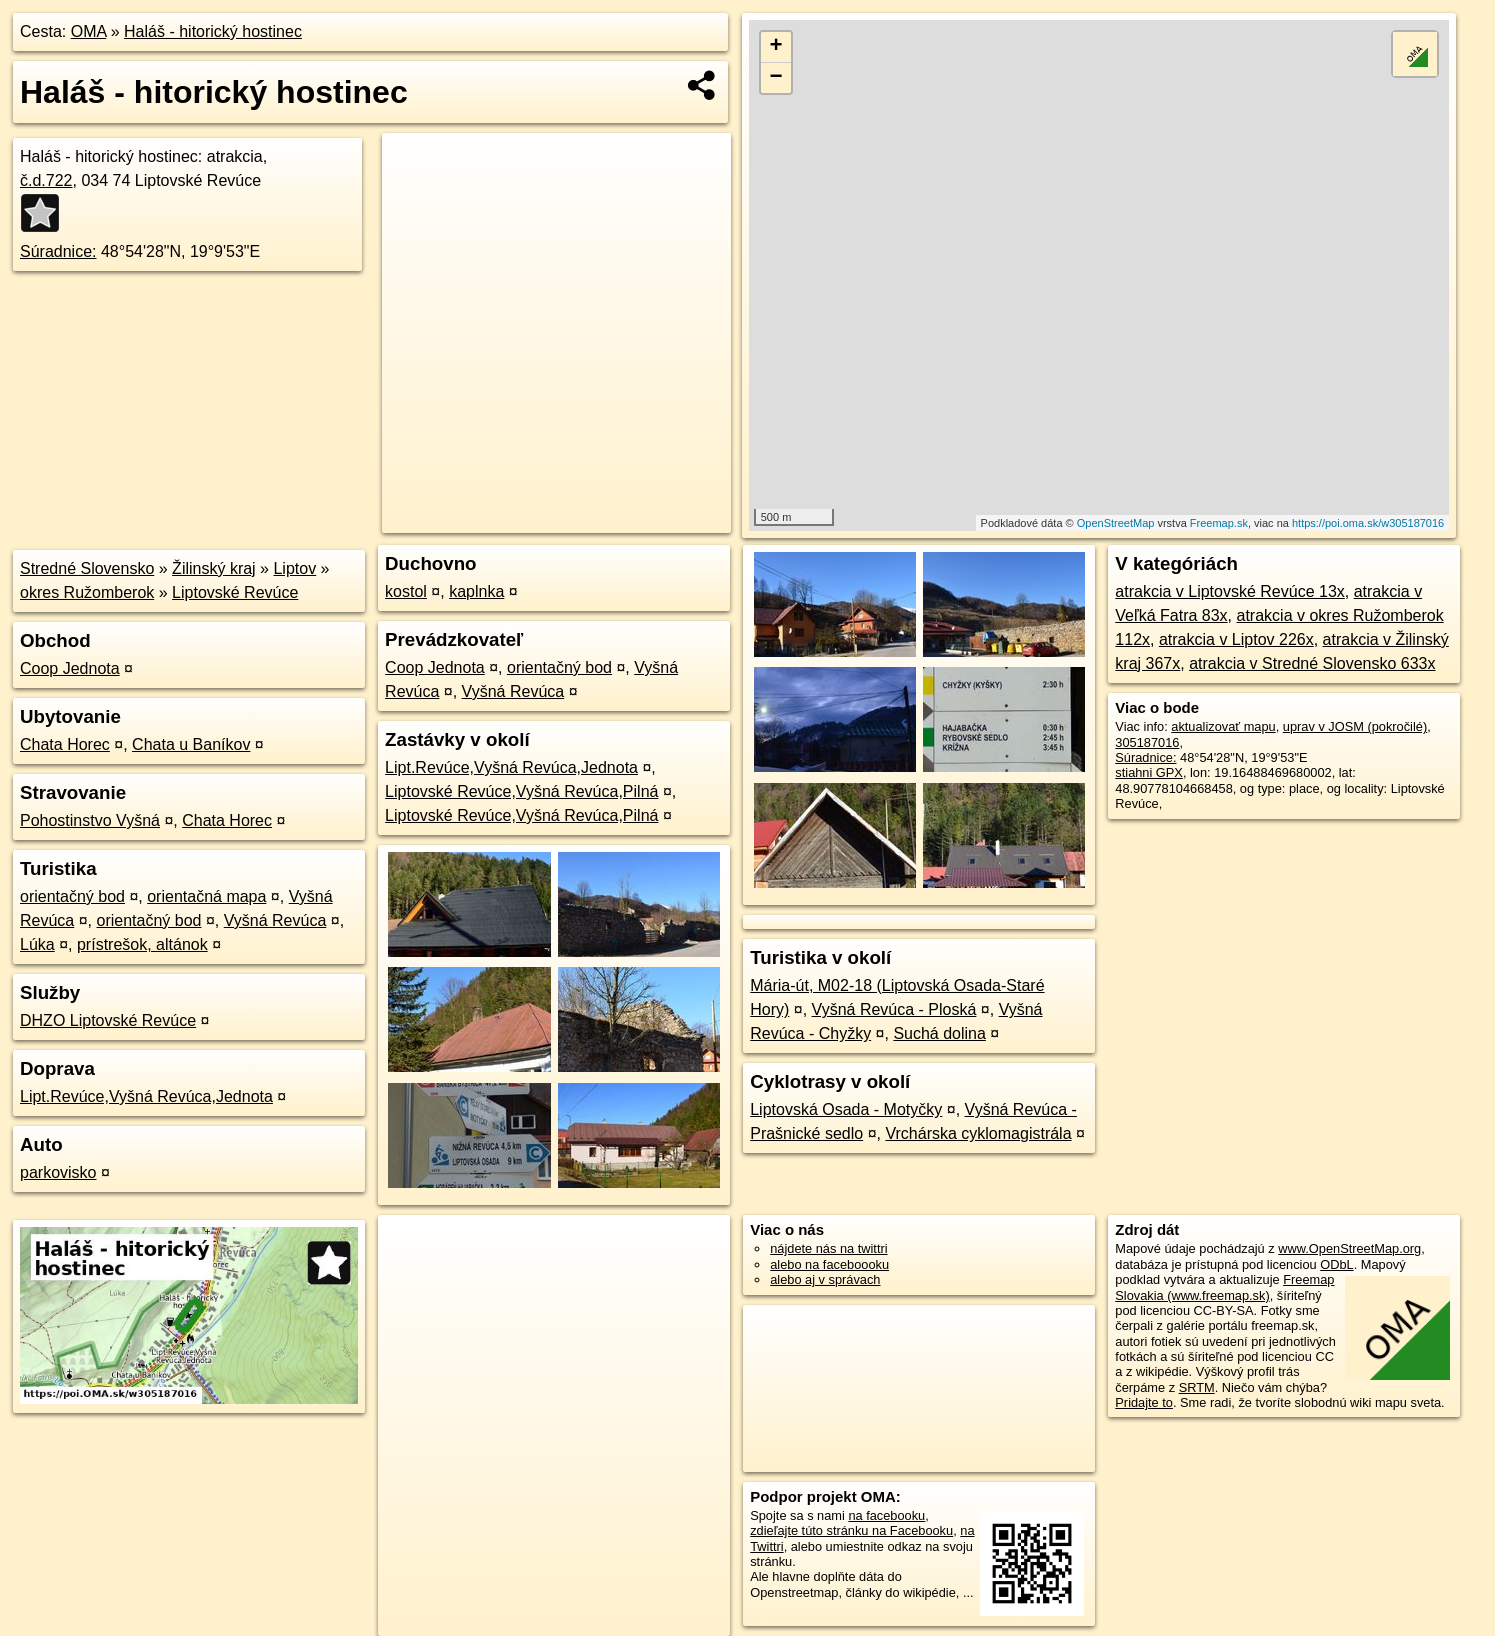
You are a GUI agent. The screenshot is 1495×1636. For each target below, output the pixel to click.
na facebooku (886, 1515)
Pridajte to (1144, 1402)
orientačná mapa (206, 896)
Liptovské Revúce (235, 592)
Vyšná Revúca (275, 920)
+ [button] (776, 47)
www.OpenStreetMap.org (1349, 1248)
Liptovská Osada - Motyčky (846, 1109)
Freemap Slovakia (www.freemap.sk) (1224, 1287)
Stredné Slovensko (87, 568)
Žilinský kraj (214, 568)
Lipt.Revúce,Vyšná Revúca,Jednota (146, 1096)
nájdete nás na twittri (828, 1248)
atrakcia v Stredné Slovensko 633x (1312, 663)
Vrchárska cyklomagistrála (978, 1133)
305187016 (1147, 742)
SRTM (1197, 1387)
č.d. (46, 180)
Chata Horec (65, 744)
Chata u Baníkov (191, 744)
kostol (406, 591)
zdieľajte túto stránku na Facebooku (851, 1530)
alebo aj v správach (825, 1279)
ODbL (1336, 1264)
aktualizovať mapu (1223, 726)
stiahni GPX (1149, 772)
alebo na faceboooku (829, 1264)
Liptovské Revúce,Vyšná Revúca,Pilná (521, 791)
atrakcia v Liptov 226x (1236, 639)
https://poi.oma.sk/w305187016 (1368, 523)
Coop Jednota (70, 668)
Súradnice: (58, 251)
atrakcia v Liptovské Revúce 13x (1229, 591)
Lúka (37, 944)
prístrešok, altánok (142, 944)
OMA (89, 31)
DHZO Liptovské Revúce (108, 1020)
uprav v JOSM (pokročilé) (1355, 726)
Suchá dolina (939, 1033)
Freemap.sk (1219, 523)
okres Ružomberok (87, 592)
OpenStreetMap (1116, 523)
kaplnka (476, 591)
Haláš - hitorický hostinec (213, 31)
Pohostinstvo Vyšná (90, 820)
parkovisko (58, 1172)
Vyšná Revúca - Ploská (894, 1009)
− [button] (776, 78)
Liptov (294, 568)
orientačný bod (72, 896)
